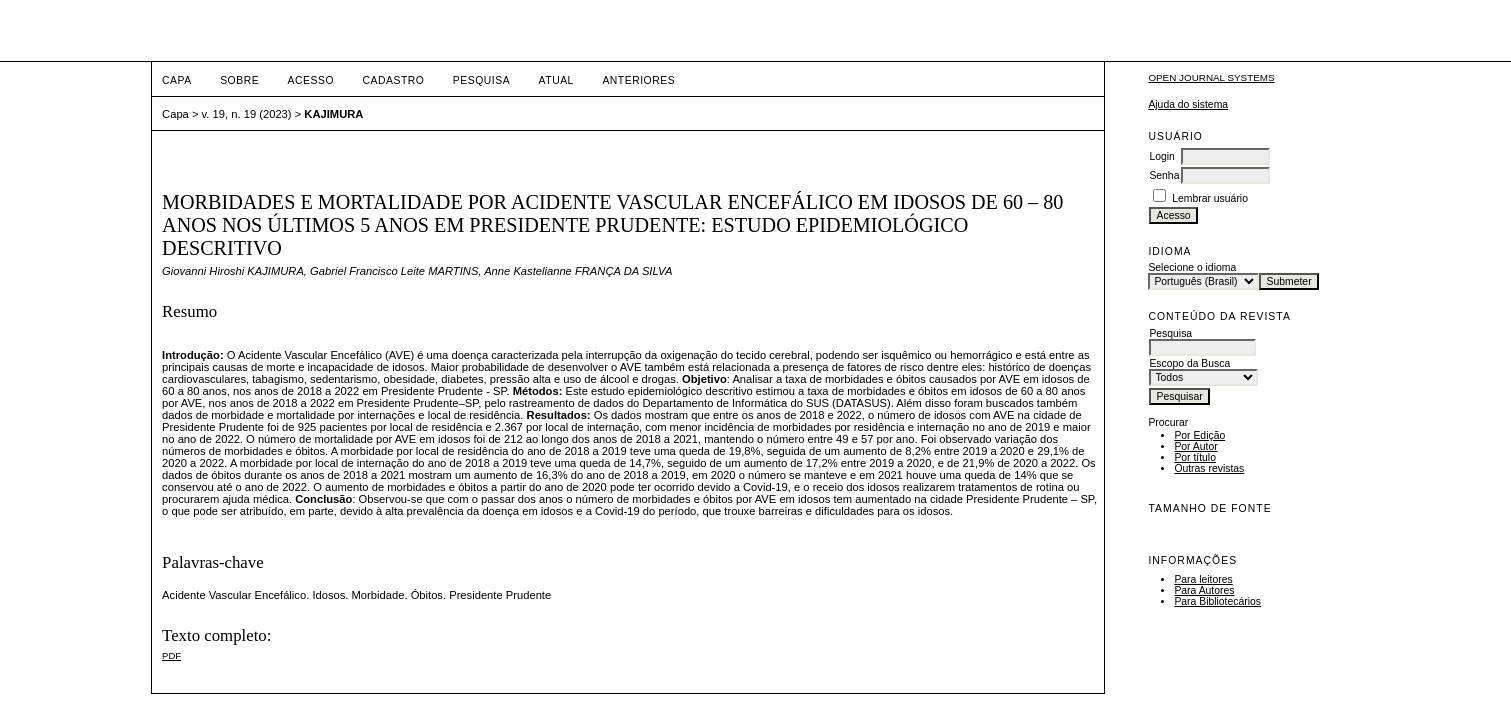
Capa (177, 80)
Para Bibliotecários (1217, 601)
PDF (171, 655)
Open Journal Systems (1211, 77)
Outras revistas (1209, 468)
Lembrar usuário (1210, 198)
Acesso (311, 80)
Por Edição (1199, 435)
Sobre (239, 80)
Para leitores (1203, 579)
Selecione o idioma (1192, 267)
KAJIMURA (333, 114)
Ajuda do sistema (1188, 104)
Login (1161, 156)
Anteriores (638, 80)
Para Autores (1204, 590)
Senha (1164, 175)
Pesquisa (481, 80)
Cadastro (393, 80)
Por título (1195, 457)
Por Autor (1195, 446)
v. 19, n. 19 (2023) (247, 114)
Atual (556, 80)
